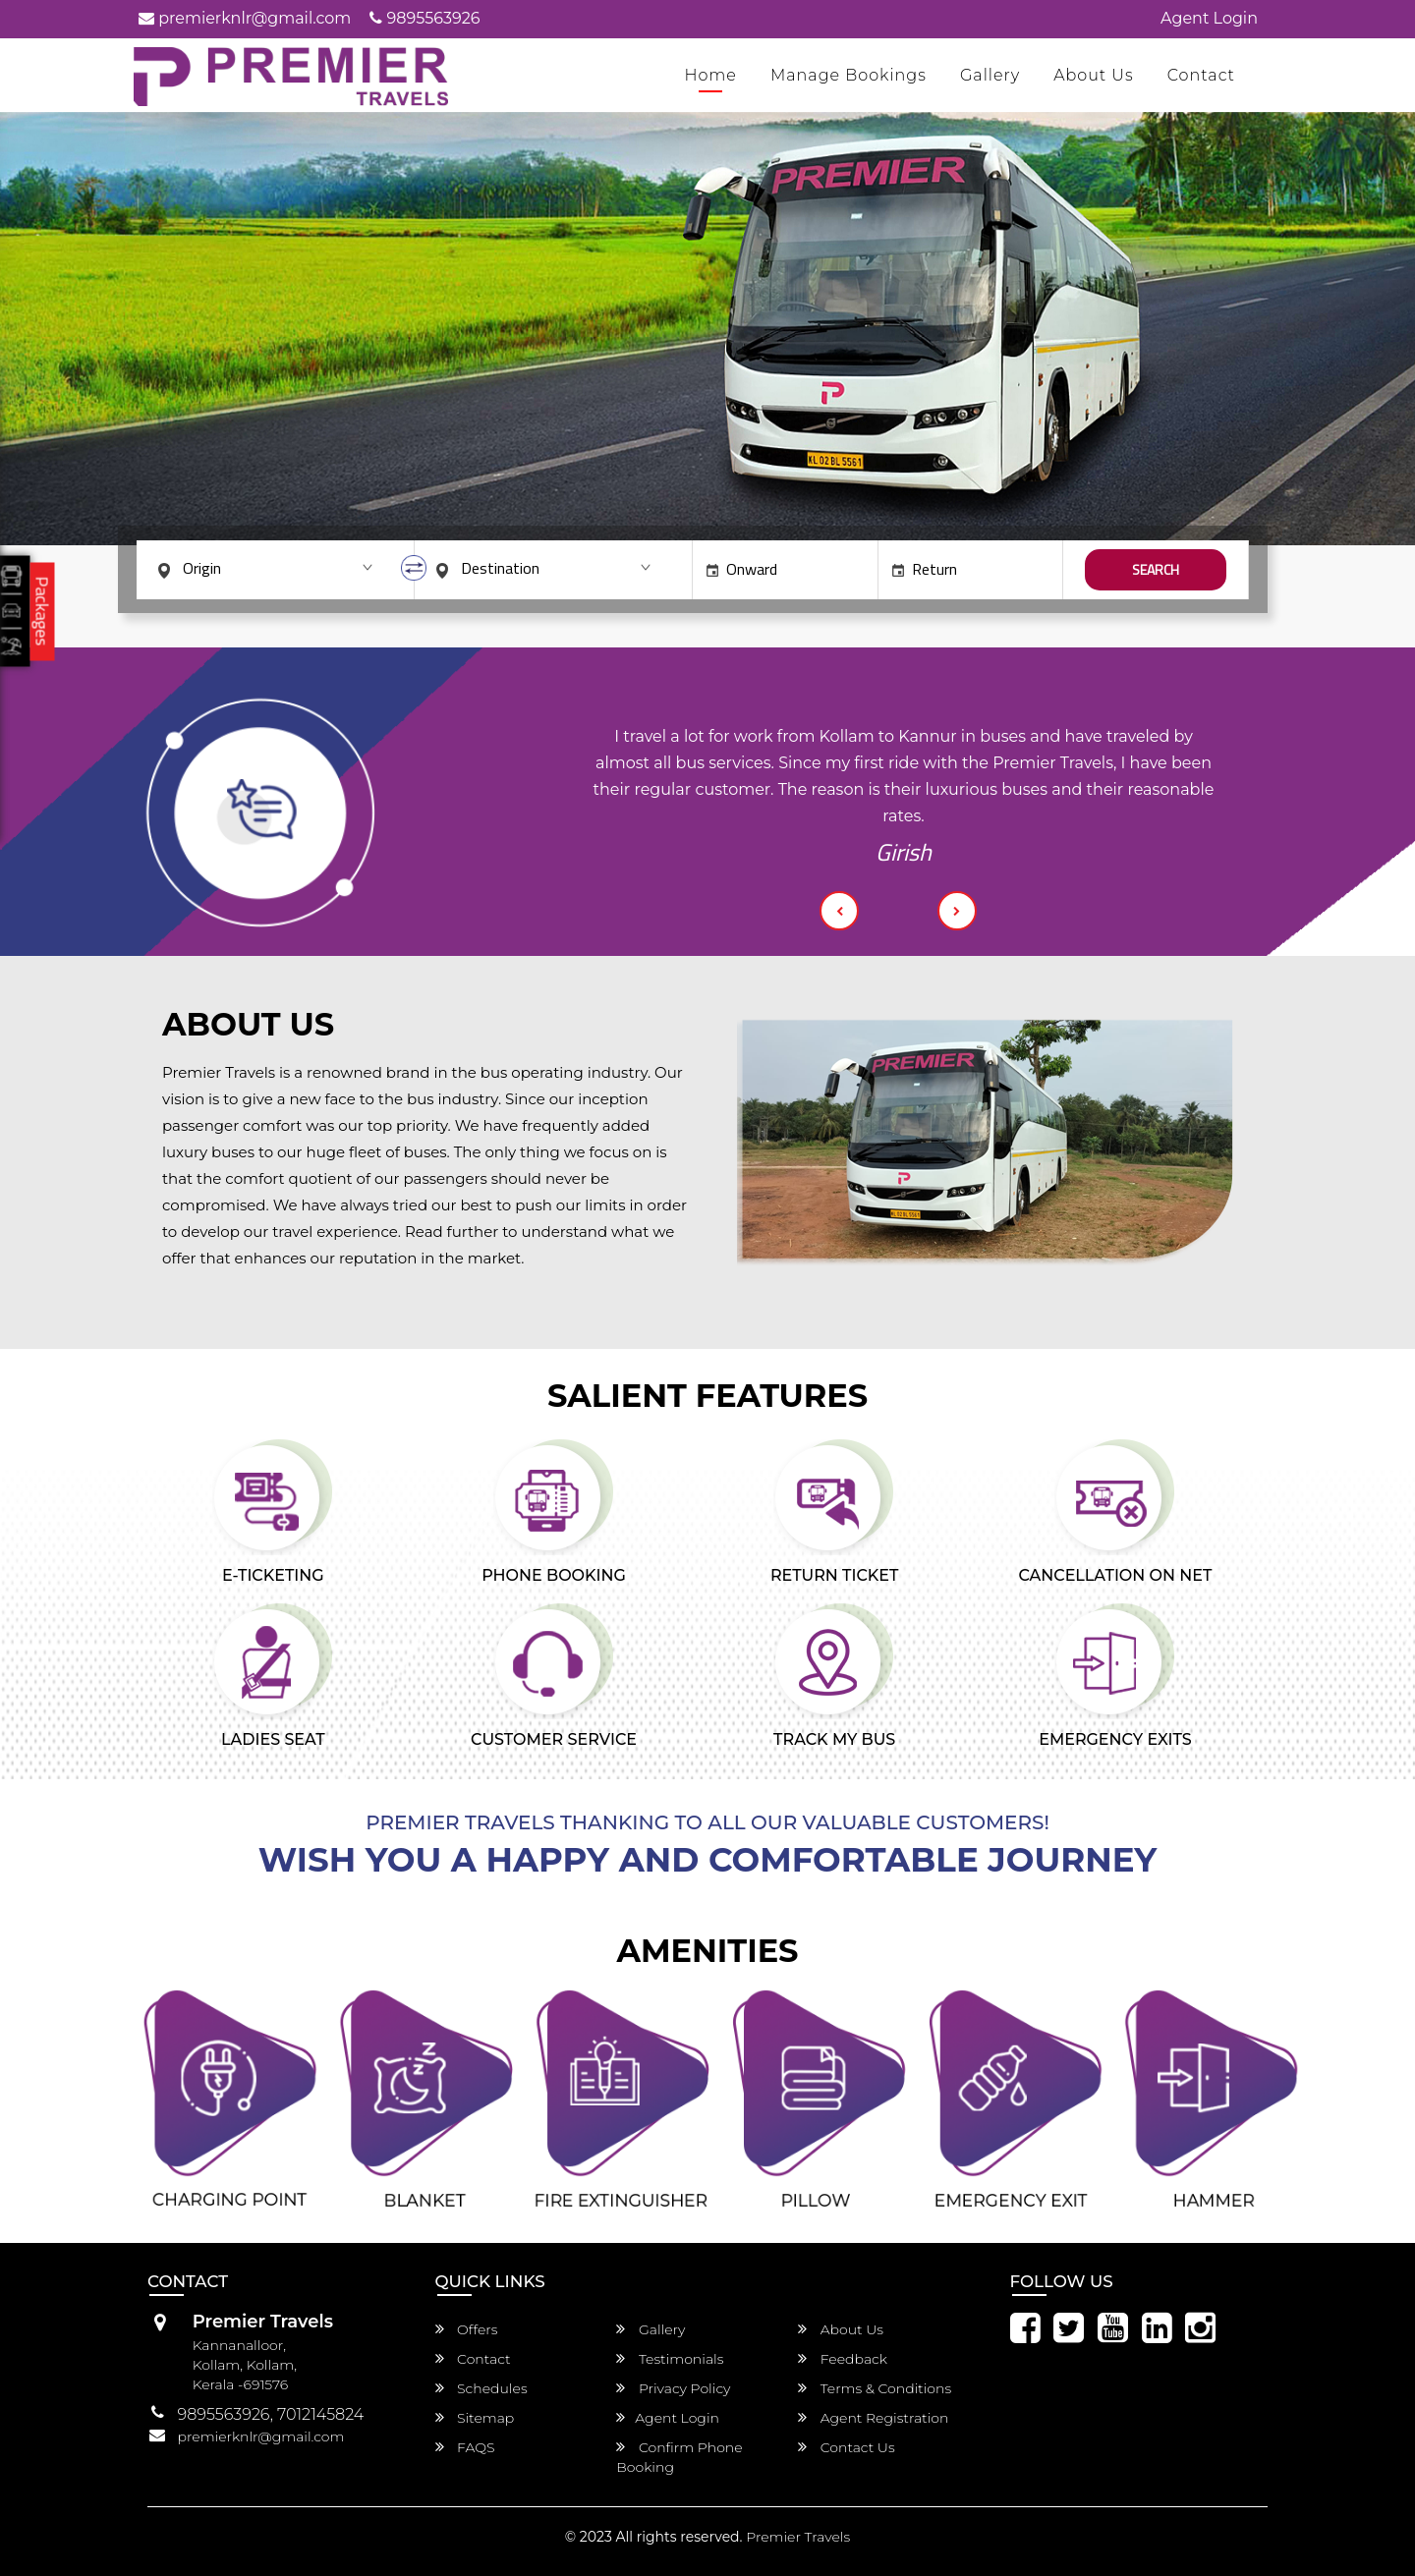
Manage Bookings (848, 75)
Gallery (990, 75)
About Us (1093, 75)
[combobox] (273, 568)
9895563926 (424, 18)
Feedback (842, 2359)
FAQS (465, 2447)
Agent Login (1209, 18)
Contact (1201, 75)
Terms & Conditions (874, 2388)
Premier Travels (798, 2537)
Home (710, 75)
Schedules (481, 2388)
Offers (466, 2329)
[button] (839, 910)
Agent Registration (873, 2418)
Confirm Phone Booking (679, 2457)
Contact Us (846, 2447)
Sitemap (475, 2418)
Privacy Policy (673, 2388)
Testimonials (669, 2359)
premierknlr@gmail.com (245, 18)
